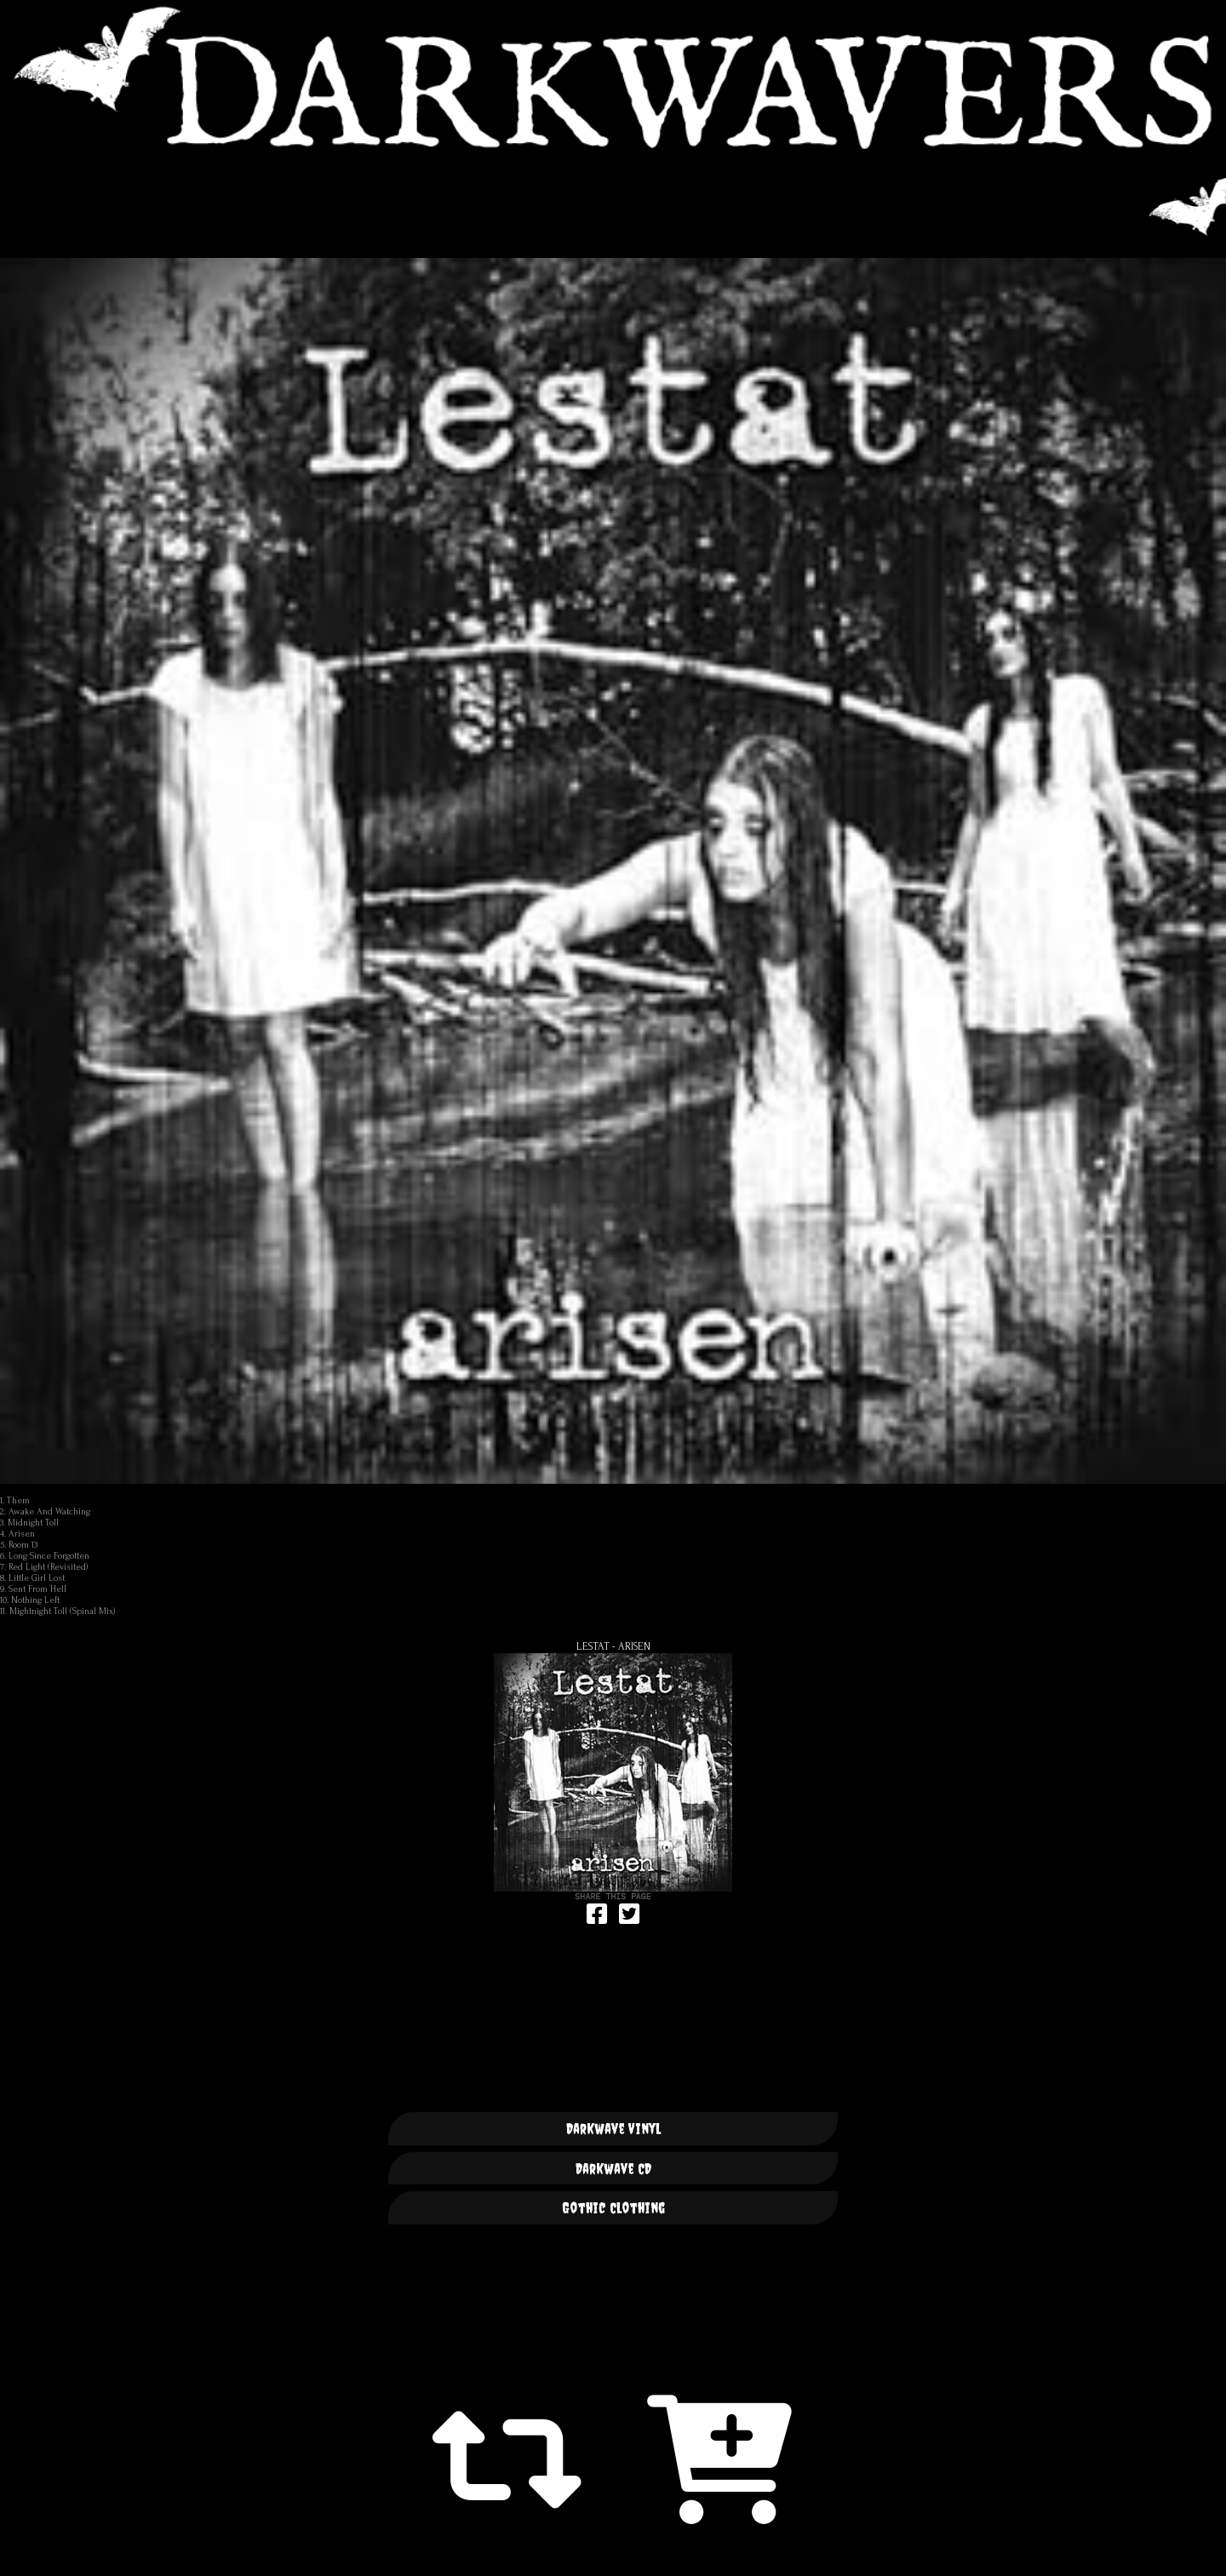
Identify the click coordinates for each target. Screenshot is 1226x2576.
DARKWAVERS (613, 77)
